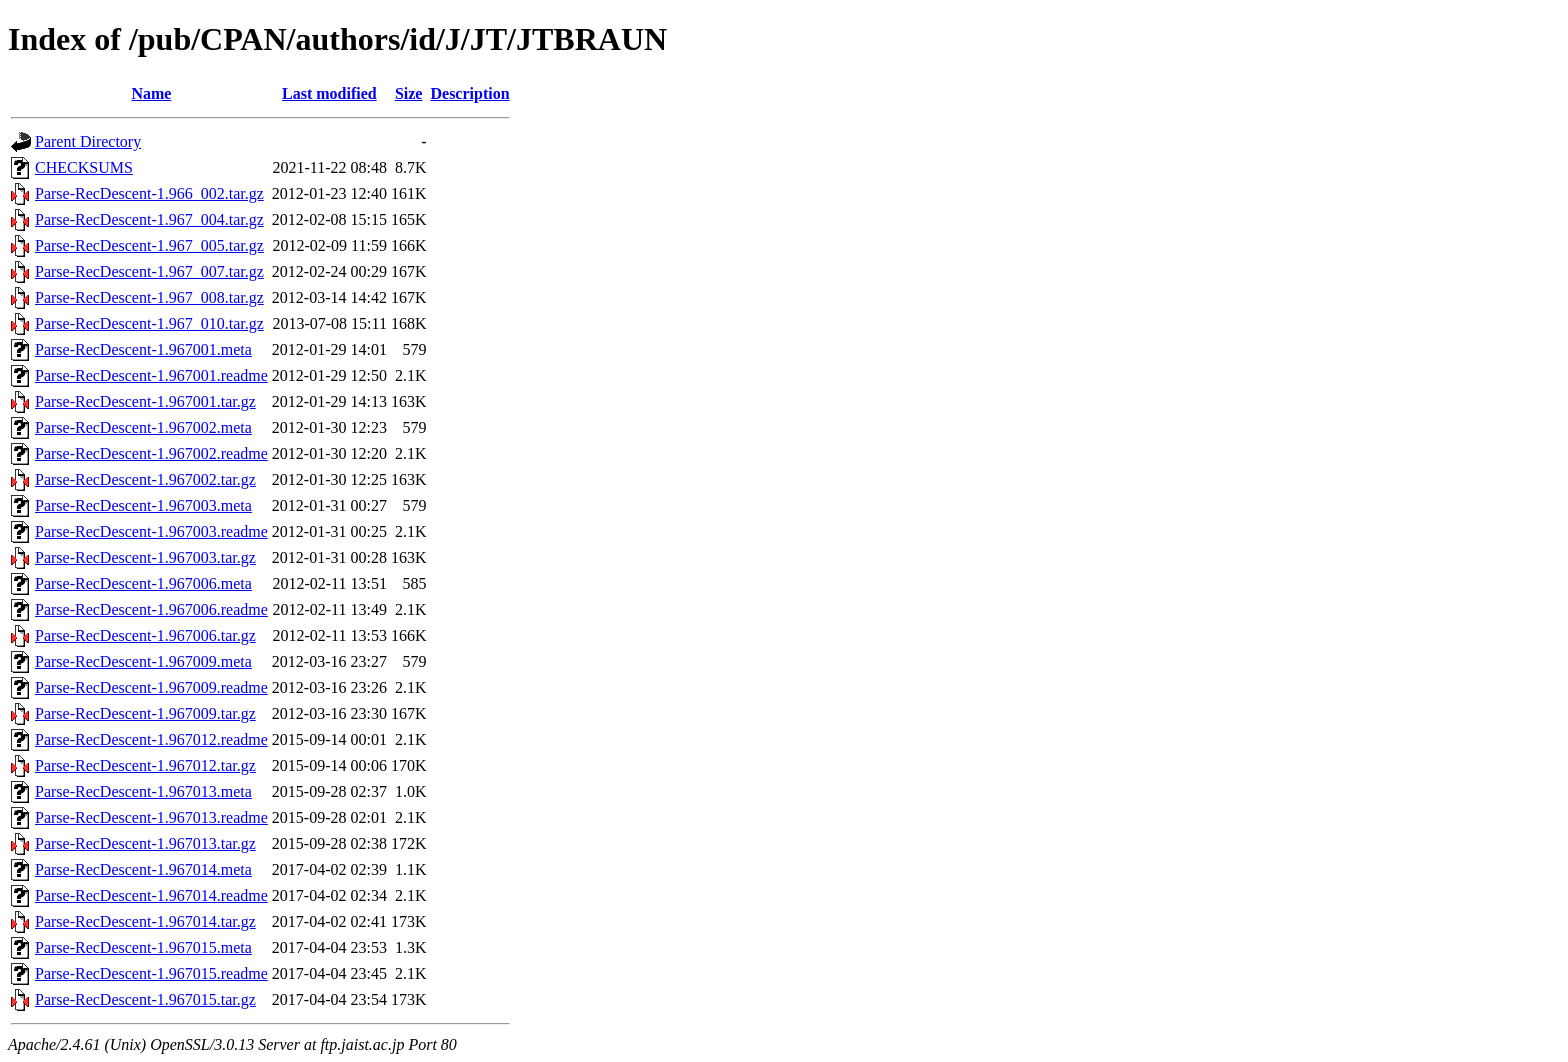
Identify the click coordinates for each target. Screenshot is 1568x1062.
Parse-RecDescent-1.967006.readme (151, 609)
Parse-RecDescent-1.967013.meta (143, 791)
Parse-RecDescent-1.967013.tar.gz (145, 843)
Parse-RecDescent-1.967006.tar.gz (145, 635)
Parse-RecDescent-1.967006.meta (143, 583)
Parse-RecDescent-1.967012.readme (151, 739)
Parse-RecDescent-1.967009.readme (151, 687)
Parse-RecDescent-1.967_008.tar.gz (149, 297)
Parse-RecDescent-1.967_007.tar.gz (149, 271)
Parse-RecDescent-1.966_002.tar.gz (149, 193)
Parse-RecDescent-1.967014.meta (143, 869)
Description (469, 93)
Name (151, 93)
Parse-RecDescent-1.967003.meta (143, 505)
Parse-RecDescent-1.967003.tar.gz (145, 557)
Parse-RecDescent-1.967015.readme (151, 973)
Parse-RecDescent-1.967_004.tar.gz (149, 219)
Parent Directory (88, 141)
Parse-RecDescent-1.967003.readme (151, 531)
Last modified (329, 93)
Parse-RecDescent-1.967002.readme (151, 453)
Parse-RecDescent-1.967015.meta (143, 947)
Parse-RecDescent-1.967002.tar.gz (145, 479)
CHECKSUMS (84, 167)
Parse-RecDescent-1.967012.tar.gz (145, 765)
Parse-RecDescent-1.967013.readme (151, 817)
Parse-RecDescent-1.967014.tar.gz (145, 921)
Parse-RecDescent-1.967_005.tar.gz (149, 245)
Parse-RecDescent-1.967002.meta (143, 427)
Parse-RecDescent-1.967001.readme (151, 375)
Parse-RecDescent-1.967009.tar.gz (145, 713)
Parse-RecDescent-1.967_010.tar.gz (149, 323)
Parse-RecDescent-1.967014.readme (151, 895)
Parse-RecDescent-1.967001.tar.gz (145, 401)
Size (409, 93)
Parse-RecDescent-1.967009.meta (143, 661)
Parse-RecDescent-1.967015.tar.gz (145, 999)
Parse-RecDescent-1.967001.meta (143, 349)
